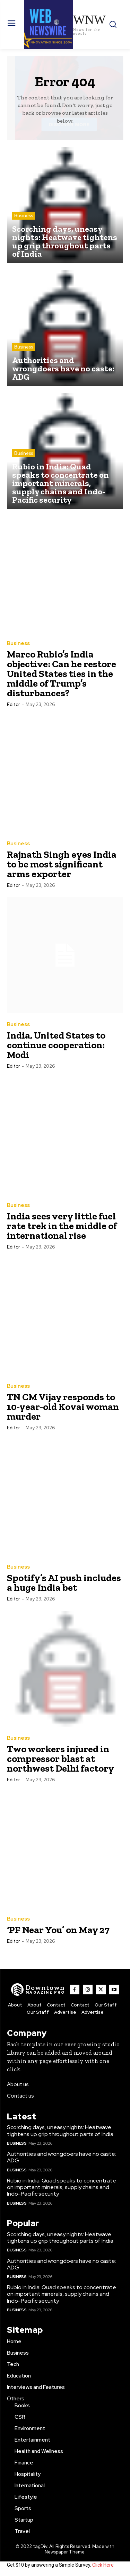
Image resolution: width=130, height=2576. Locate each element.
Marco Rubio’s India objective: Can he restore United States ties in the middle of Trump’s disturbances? (61, 674)
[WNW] (38, 1989)
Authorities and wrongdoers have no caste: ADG (61, 2157)
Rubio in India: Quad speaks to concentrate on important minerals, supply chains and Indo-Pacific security (61, 2187)
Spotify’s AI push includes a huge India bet (64, 1582)
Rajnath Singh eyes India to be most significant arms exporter (61, 864)
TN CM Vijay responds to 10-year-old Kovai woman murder (63, 1406)
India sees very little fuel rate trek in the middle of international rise (62, 1225)
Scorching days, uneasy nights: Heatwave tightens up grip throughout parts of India (60, 2130)
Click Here (103, 2565)
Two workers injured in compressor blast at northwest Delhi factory (60, 1758)
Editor (13, 704)
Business (23, 216)
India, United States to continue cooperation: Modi (56, 1045)
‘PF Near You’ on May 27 (58, 1929)
